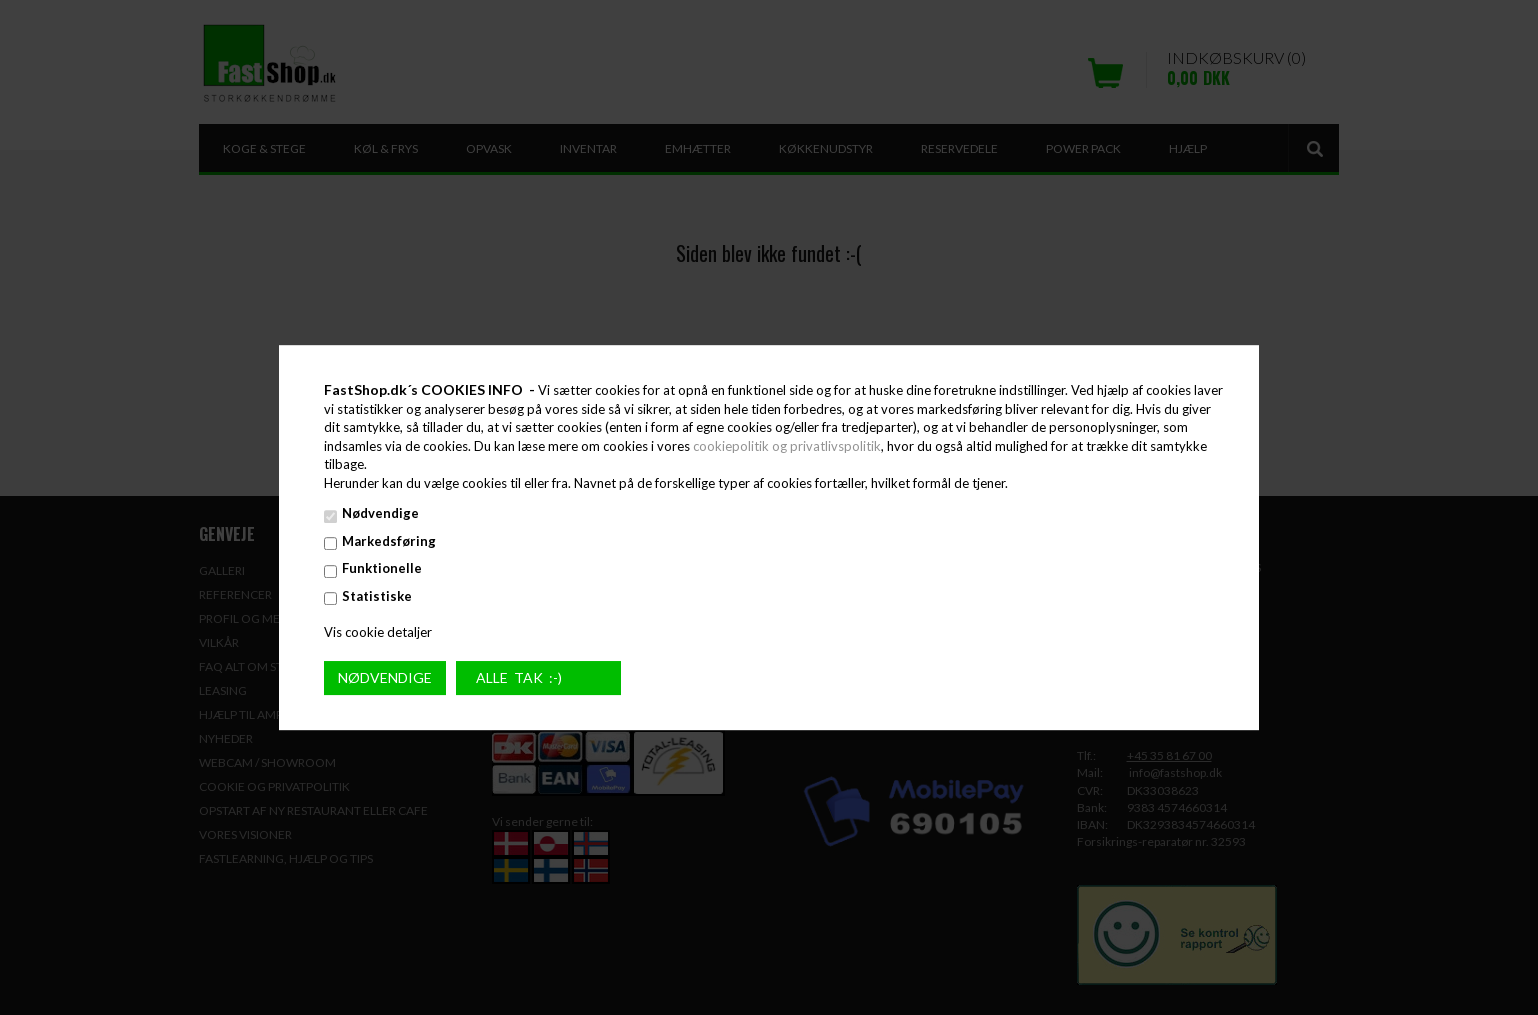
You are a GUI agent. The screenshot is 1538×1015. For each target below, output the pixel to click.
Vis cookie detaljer (378, 632)
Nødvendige (380, 514)
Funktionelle (382, 569)
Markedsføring (389, 541)
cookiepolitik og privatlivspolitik (787, 446)
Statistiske (377, 596)
